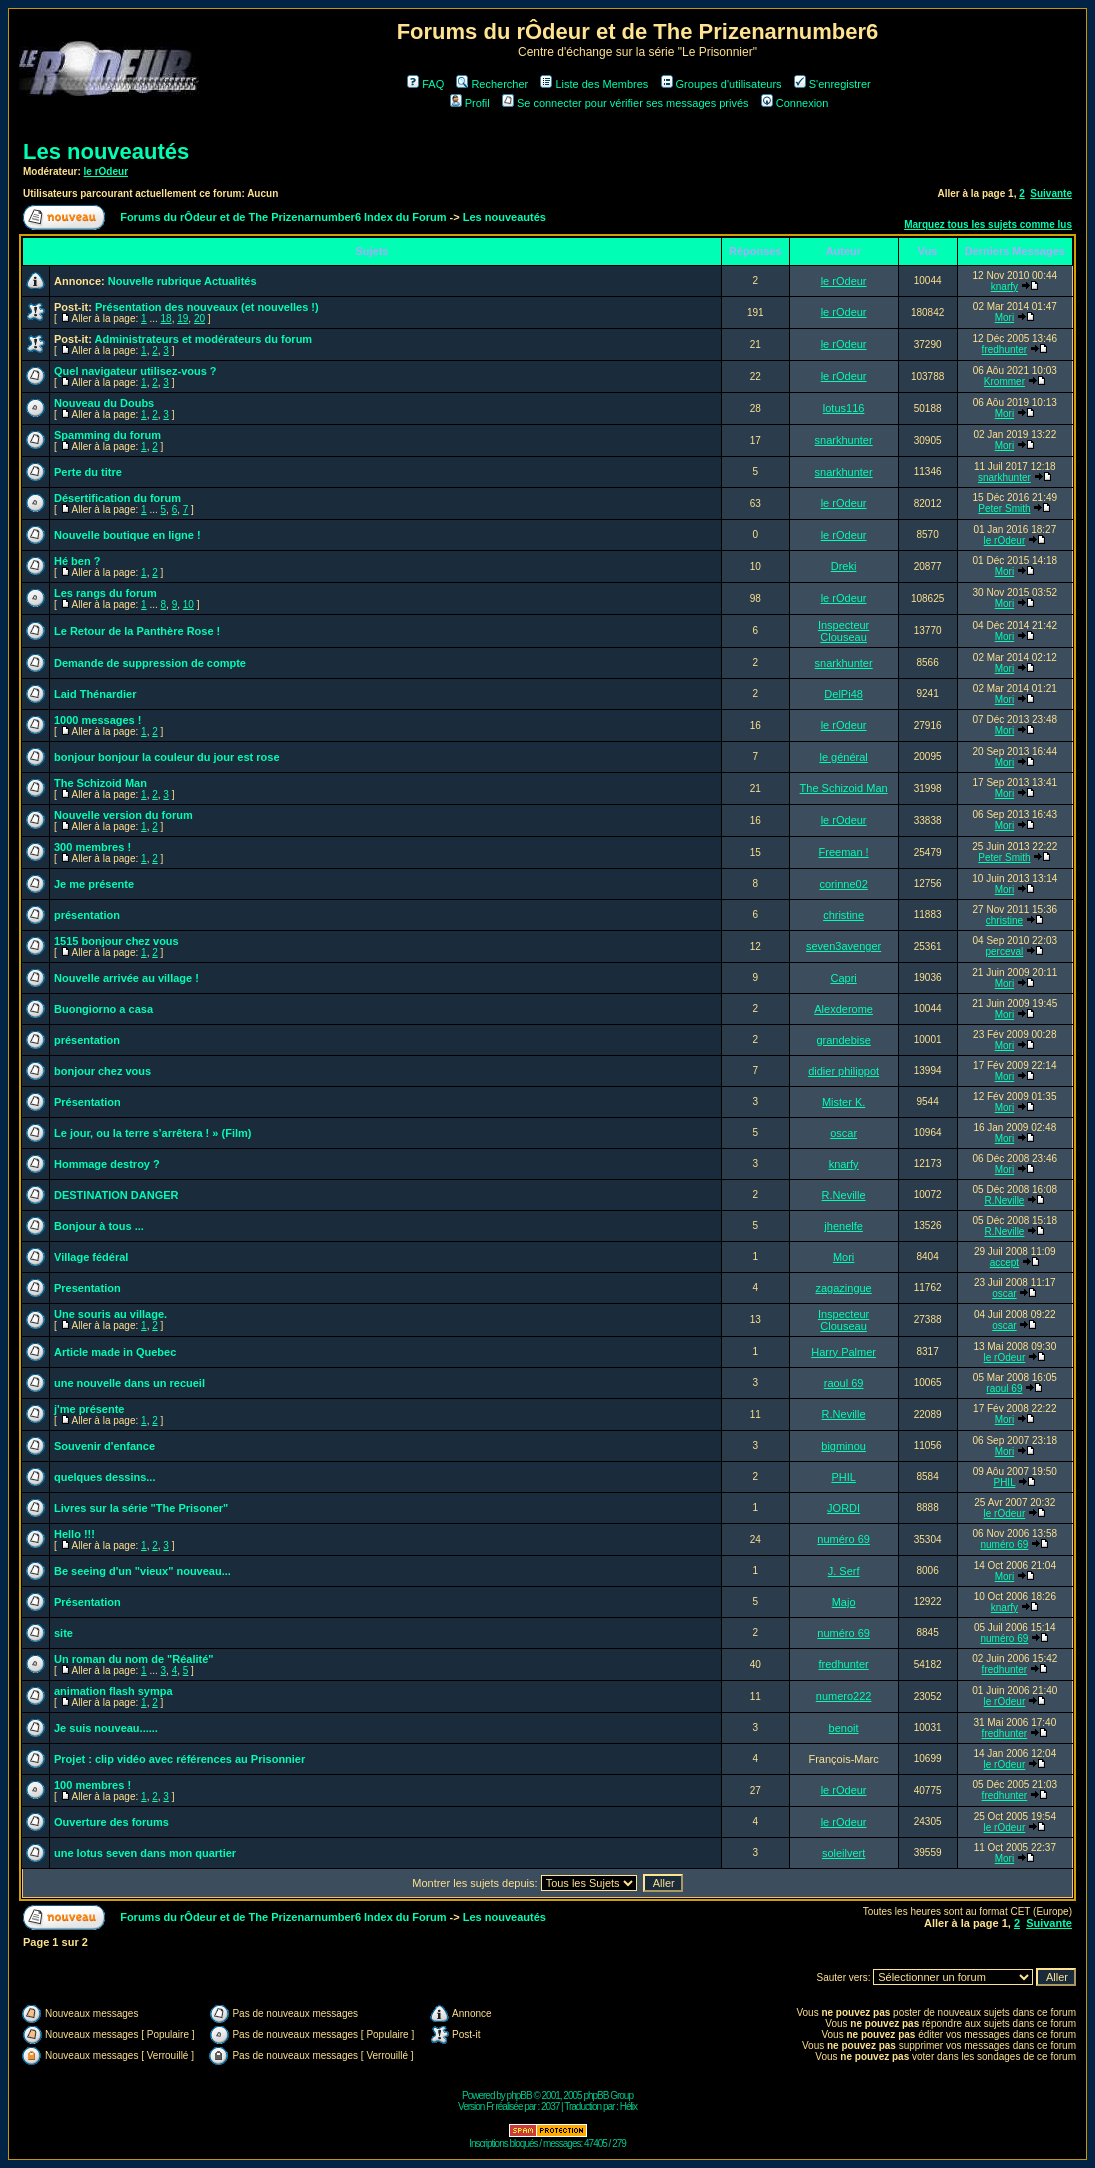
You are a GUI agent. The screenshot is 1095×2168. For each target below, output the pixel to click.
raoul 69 (844, 1383)
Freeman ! (844, 852)
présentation (87, 915)
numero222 (844, 1696)
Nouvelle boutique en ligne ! (127, 535)
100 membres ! (92, 1785)
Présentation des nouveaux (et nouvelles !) (207, 307)
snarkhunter (844, 440)
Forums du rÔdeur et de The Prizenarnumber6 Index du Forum (283, 217)
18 (166, 318)
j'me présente (89, 1409)
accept (1004, 1262)
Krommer (1004, 381)
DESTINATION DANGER (116, 1195)
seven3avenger (843, 946)
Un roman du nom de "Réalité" (134, 1659)
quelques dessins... (104, 1477)
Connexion (795, 103)
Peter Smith (1004, 508)
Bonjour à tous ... (99, 1226)
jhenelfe (843, 1226)
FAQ (425, 84)
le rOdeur (106, 171)
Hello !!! (74, 1534)
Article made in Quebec (115, 1352)
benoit (844, 1728)
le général (843, 757)
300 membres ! (92, 847)
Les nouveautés (106, 151)
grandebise (843, 1040)
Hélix (628, 2106)
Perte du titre (88, 472)
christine (843, 915)
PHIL (843, 1477)
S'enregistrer (832, 84)
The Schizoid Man (100, 783)
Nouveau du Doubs (104, 403)
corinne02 (843, 884)
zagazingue (843, 1288)
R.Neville (844, 1195)
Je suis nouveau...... (106, 1728)
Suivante (1051, 193)
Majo (844, 1602)
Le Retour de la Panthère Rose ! (137, 631)
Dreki (844, 566)
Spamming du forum (107, 435)
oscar (843, 1133)
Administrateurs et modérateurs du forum (204, 339)
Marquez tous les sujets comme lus (988, 224)
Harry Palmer (843, 1352)
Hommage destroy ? (107, 1164)
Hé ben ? (77, 561)
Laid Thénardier (95, 694)
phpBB (519, 2095)
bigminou (843, 1446)
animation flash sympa (113, 1691)
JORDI (843, 1508)
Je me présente (94, 884)
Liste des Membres (594, 84)
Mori (1004, 317)
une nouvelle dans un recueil (129, 1383)
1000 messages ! (97, 720)
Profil (470, 103)
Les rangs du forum (105, 593)
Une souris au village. (110, 1314)
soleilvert (843, 1853)
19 (182, 318)
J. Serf (844, 1571)
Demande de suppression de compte (150, 663)
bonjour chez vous (102, 1071)
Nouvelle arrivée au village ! (126, 978)
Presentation (87, 1288)
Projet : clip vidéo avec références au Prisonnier (179, 1759)
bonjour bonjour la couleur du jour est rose (167, 757)
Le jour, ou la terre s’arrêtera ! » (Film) (152, 1133)
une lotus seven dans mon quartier (145, 1853)
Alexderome (843, 1009)
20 (199, 318)
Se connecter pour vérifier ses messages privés (625, 103)
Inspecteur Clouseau (843, 631)
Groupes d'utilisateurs (721, 84)
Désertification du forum (117, 498)
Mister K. (843, 1102)
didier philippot (843, 1071)
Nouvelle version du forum (123, 815)
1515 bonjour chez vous (116, 941)
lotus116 (844, 408)
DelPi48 (843, 694)
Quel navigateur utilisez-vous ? (135, 371)
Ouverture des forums (111, 1822)
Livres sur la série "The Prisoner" (141, 1508)
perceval (1005, 951)
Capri (843, 978)
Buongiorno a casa (103, 1009)
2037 (550, 2106)
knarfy (1004, 286)
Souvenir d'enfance (104, 1446)
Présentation (87, 1102)
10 (188, 604)
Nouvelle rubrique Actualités (182, 281)
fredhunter (1005, 349)
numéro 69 (843, 1539)
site (63, 1633)
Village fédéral (91, 1257)
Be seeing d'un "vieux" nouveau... (142, 1571)
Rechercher (492, 84)
